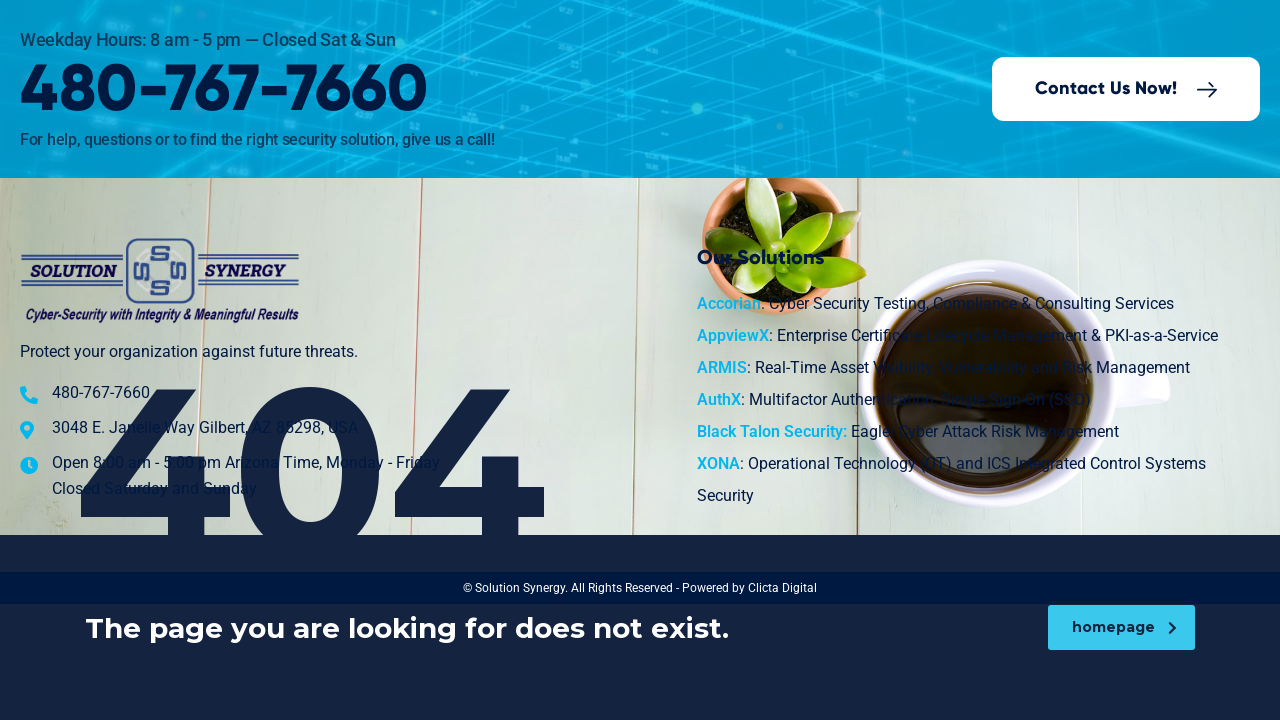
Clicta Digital (782, 588)
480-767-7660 (224, 90)
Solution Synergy (520, 588)
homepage (1124, 627)
